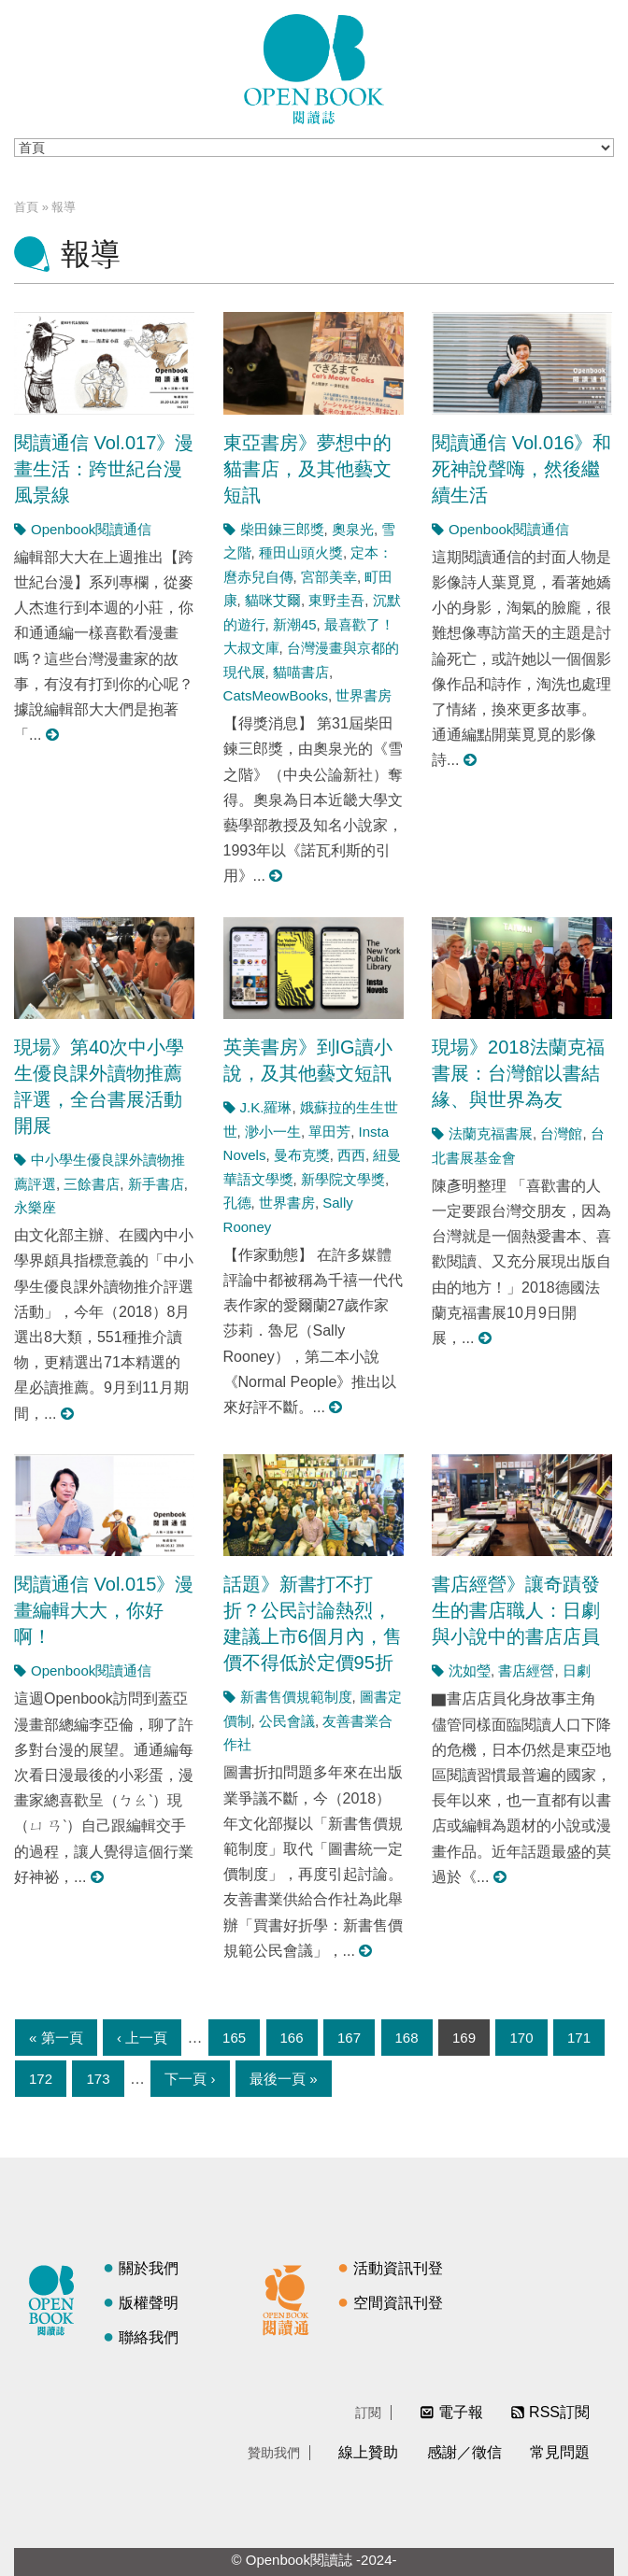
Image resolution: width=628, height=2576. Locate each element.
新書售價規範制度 (296, 1697)
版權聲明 (148, 2303)
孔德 (237, 1202)
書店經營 (526, 1670)
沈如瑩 (470, 1670)
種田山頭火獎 (301, 552)
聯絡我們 (148, 2337)
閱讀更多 (53, 734)
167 (349, 2037)
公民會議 (287, 1721)
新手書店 (156, 1184)
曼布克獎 (302, 1155)
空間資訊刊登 (398, 2303)
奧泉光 (353, 529)
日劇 (577, 1670)
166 (292, 2037)
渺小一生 (273, 1131)
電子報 (460, 2412)
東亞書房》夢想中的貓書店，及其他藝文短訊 (307, 468)
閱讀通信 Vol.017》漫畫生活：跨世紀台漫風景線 (103, 468)
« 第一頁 (56, 2037)
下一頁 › (189, 2079)
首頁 (26, 207)
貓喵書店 (301, 672)
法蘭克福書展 (491, 1133)
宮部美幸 (329, 577)
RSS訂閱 (559, 2412)
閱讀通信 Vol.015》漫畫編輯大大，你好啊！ (103, 1610)
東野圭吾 (336, 600)
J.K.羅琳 (266, 1107)
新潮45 (295, 624)
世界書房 (363, 695)
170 (521, 2037)
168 (407, 2037)
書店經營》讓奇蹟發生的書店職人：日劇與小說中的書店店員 (516, 1610)
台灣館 (561, 1133)
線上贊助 (368, 2452)
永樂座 (35, 1207)
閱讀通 (291, 2297)
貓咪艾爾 (273, 600)
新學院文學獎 (343, 1179)
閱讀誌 (56, 2297)
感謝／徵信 (464, 2452)
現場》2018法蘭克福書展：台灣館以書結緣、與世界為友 (518, 1073)
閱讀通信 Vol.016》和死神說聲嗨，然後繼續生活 (521, 468)
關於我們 (148, 2268)
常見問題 (560, 2452)
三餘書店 (92, 1184)
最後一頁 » (284, 2079)
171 (579, 2037)
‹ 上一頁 (142, 2037)
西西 (351, 1155)
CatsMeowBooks (276, 695)
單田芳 (329, 1131)
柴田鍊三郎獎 (282, 529)
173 (97, 2079)
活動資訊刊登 (398, 2268)
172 (40, 2079)
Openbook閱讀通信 (91, 529)
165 (234, 2037)
